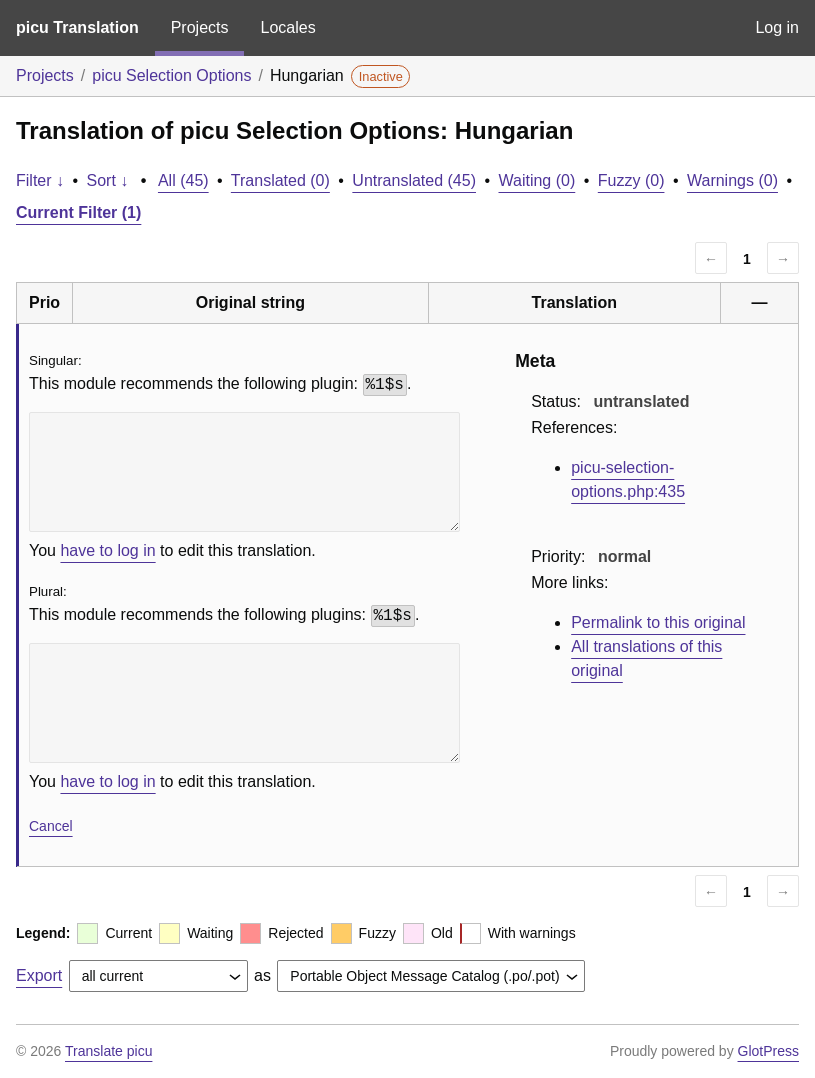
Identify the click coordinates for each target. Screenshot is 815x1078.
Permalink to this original (658, 622)
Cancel (51, 826)
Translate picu (108, 1051)
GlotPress (768, 1051)
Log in (777, 27)
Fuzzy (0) (631, 180)
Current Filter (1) (78, 212)
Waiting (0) (537, 180)
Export (39, 975)
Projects (200, 27)
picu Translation (77, 27)
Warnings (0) (732, 180)
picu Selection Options (171, 75)
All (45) (183, 180)
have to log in (107, 550)
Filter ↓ (40, 180)
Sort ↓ (108, 180)
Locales (287, 27)
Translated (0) (280, 180)
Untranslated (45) (414, 180)
